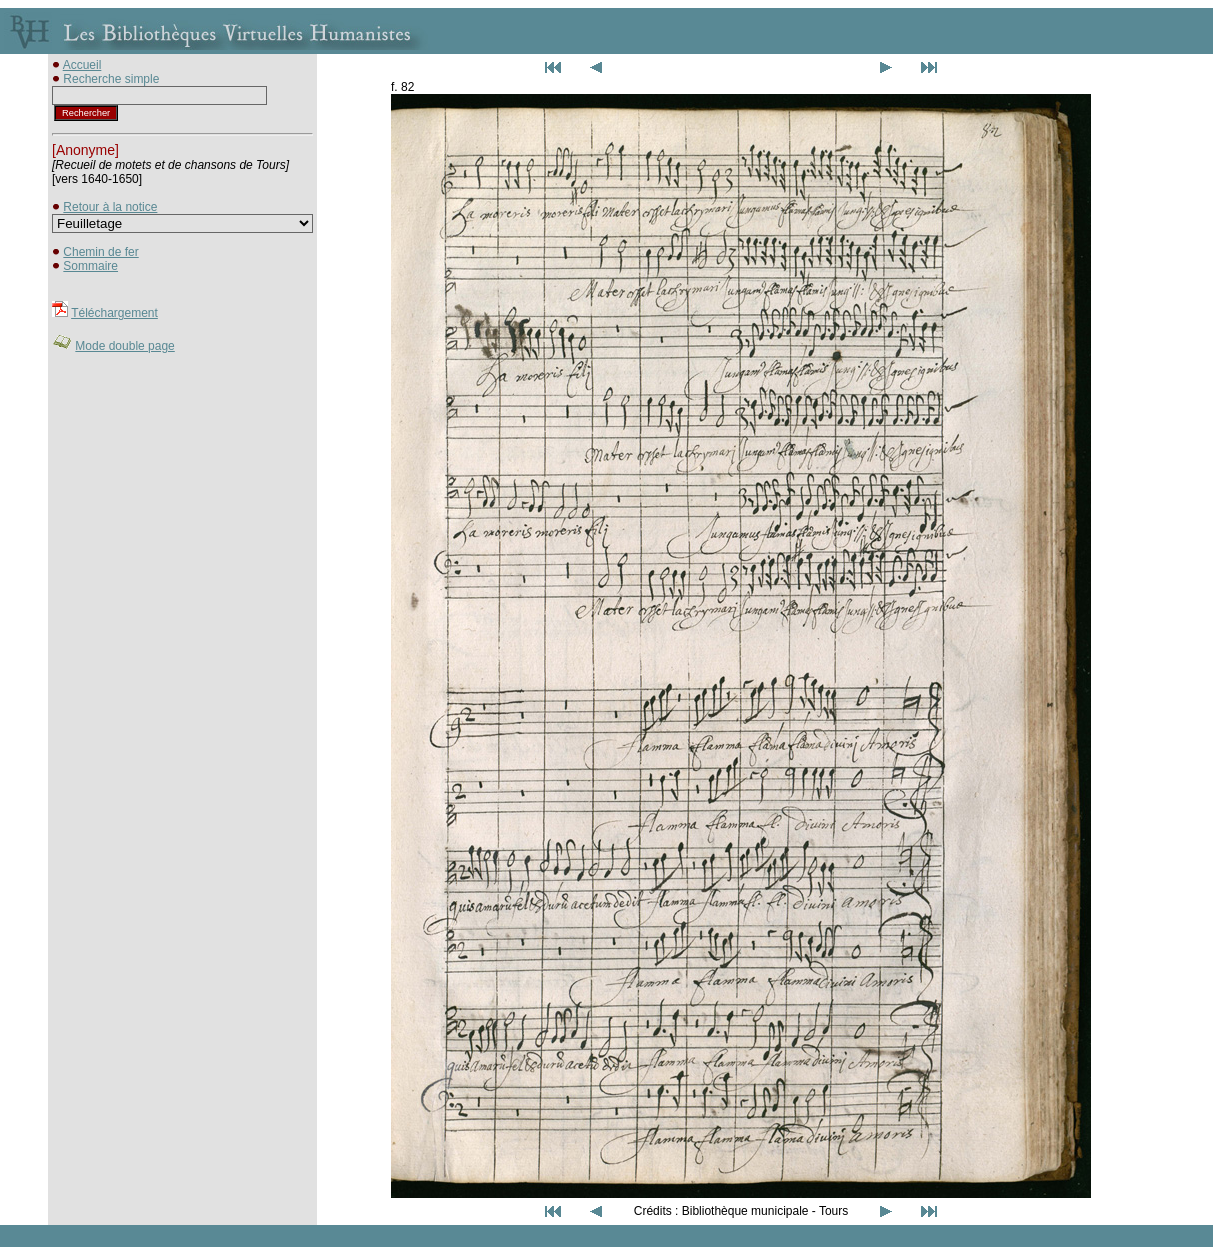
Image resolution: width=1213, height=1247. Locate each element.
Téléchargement (114, 313)
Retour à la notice (110, 207)
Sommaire (90, 266)
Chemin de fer (100, 252)
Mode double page (124, 346)
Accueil (82, 65)
